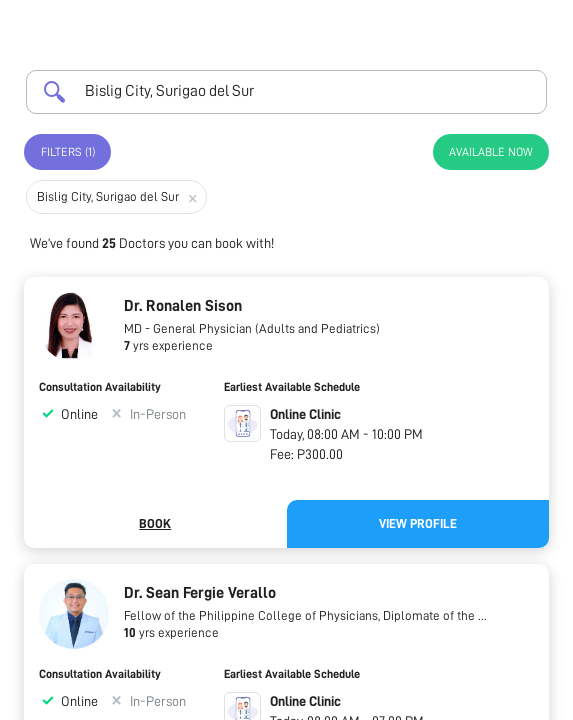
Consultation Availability (100, 387)
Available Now (491, 152)
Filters (68, 152)
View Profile (418, 523)
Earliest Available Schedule (292, 387)
